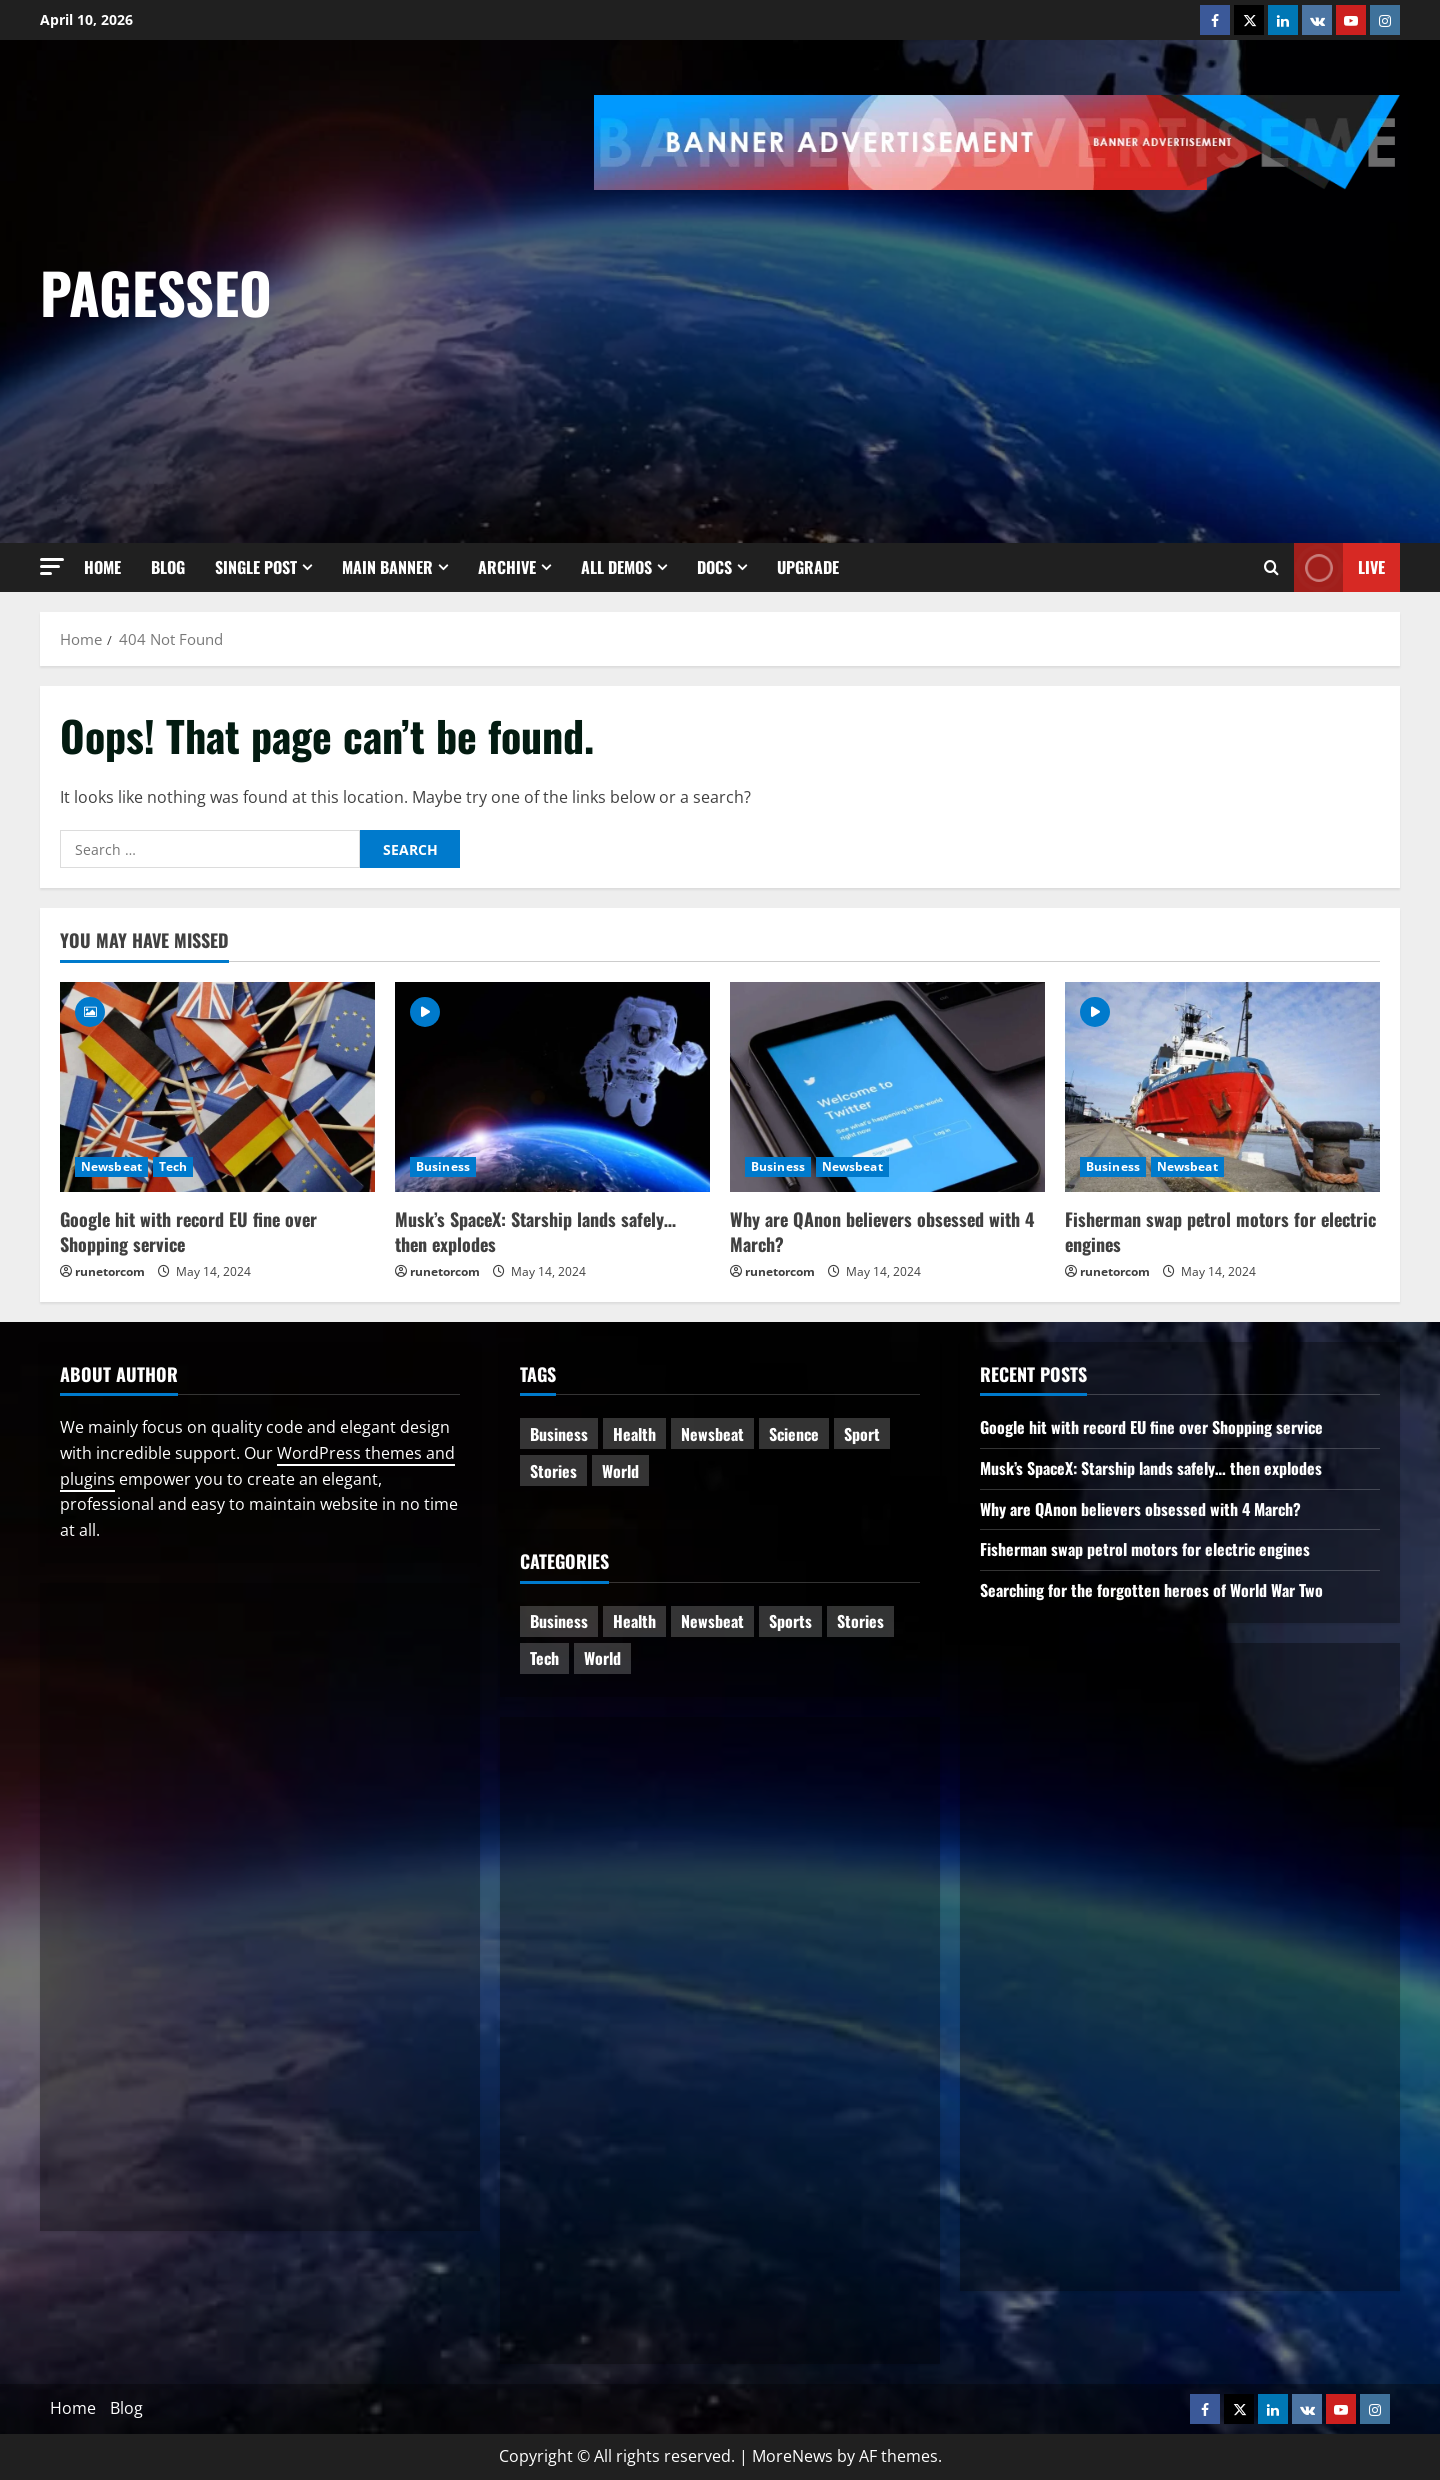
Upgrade (808, 567)
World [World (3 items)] (620, 1471)
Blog (168, 567)
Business (443, 1166)
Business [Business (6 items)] (559, 1621)
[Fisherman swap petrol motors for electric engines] (1222, 1087)
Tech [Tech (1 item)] (544, 1658)
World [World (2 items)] (602, 1658)
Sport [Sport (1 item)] (862, 1434)
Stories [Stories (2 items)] (860, 1621)
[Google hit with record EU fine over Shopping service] (217, 1087)
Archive (507, 567)
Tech (173, 1166)
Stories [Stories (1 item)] (553, 1471)
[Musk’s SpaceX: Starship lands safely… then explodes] (552, 1087)
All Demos (616, 567)
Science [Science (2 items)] (794, 1434)
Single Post (256, 567)
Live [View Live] (1339, 567)
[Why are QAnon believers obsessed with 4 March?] (887, 1087)
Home (102, 567)
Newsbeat (111, 1166)
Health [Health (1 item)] (634, 1434)
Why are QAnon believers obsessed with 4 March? (882, 1231)
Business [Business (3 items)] (559, 1434)
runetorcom (110, 1271)
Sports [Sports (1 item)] (790, 1621)
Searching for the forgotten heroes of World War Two (1151, 1590)
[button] (52, 566)
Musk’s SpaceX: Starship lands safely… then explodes (535, 1231)
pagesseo (156, 291)
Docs (714, 567)
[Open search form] (1271, 567)
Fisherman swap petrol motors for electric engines (1220, 1231)
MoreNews (792, 2456)
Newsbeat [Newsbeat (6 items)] (712, 1434)
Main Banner (387, 567)
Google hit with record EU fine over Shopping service (188, 1231)
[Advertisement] (1017, 340)
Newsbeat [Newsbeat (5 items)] (712, 1621)
